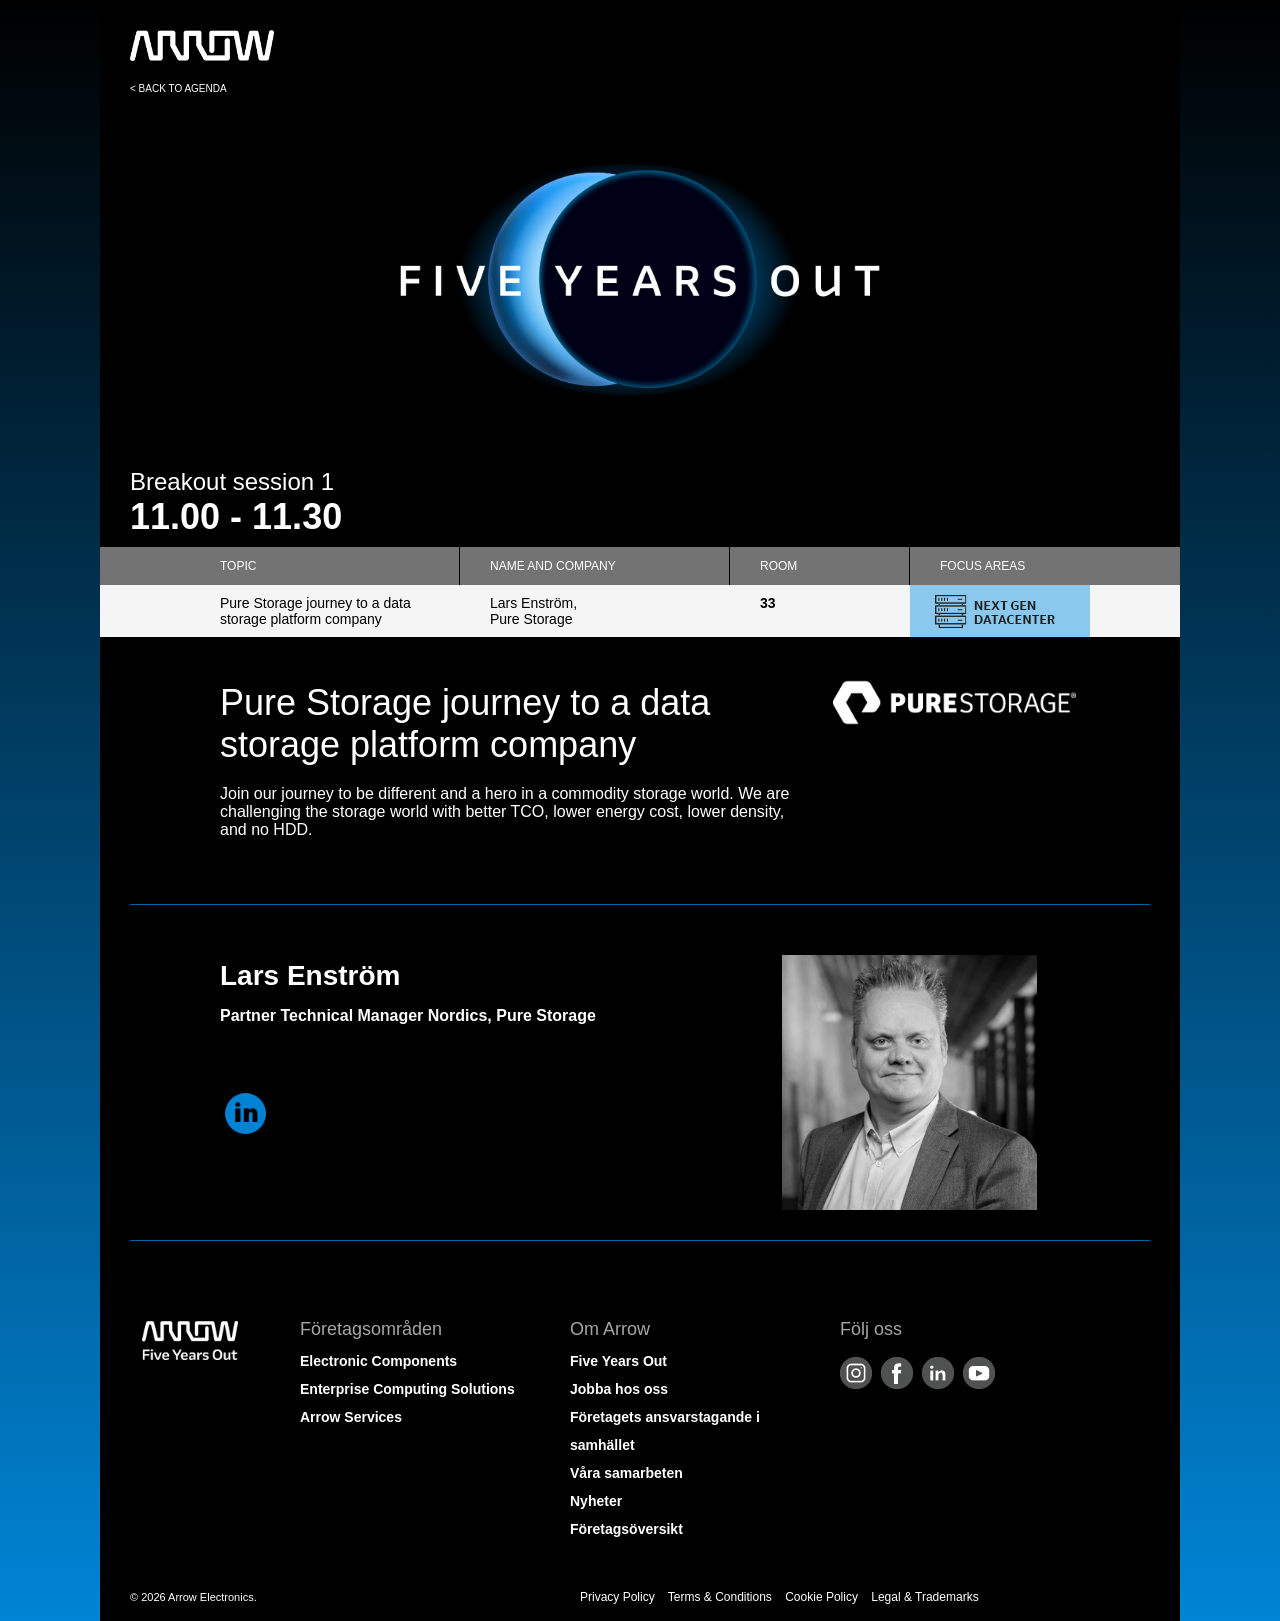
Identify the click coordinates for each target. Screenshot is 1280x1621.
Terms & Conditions (720, 1597)
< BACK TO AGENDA (178, 88)
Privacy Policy (617, 1597)
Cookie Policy (821, 1597)
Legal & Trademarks (924, 1597)
